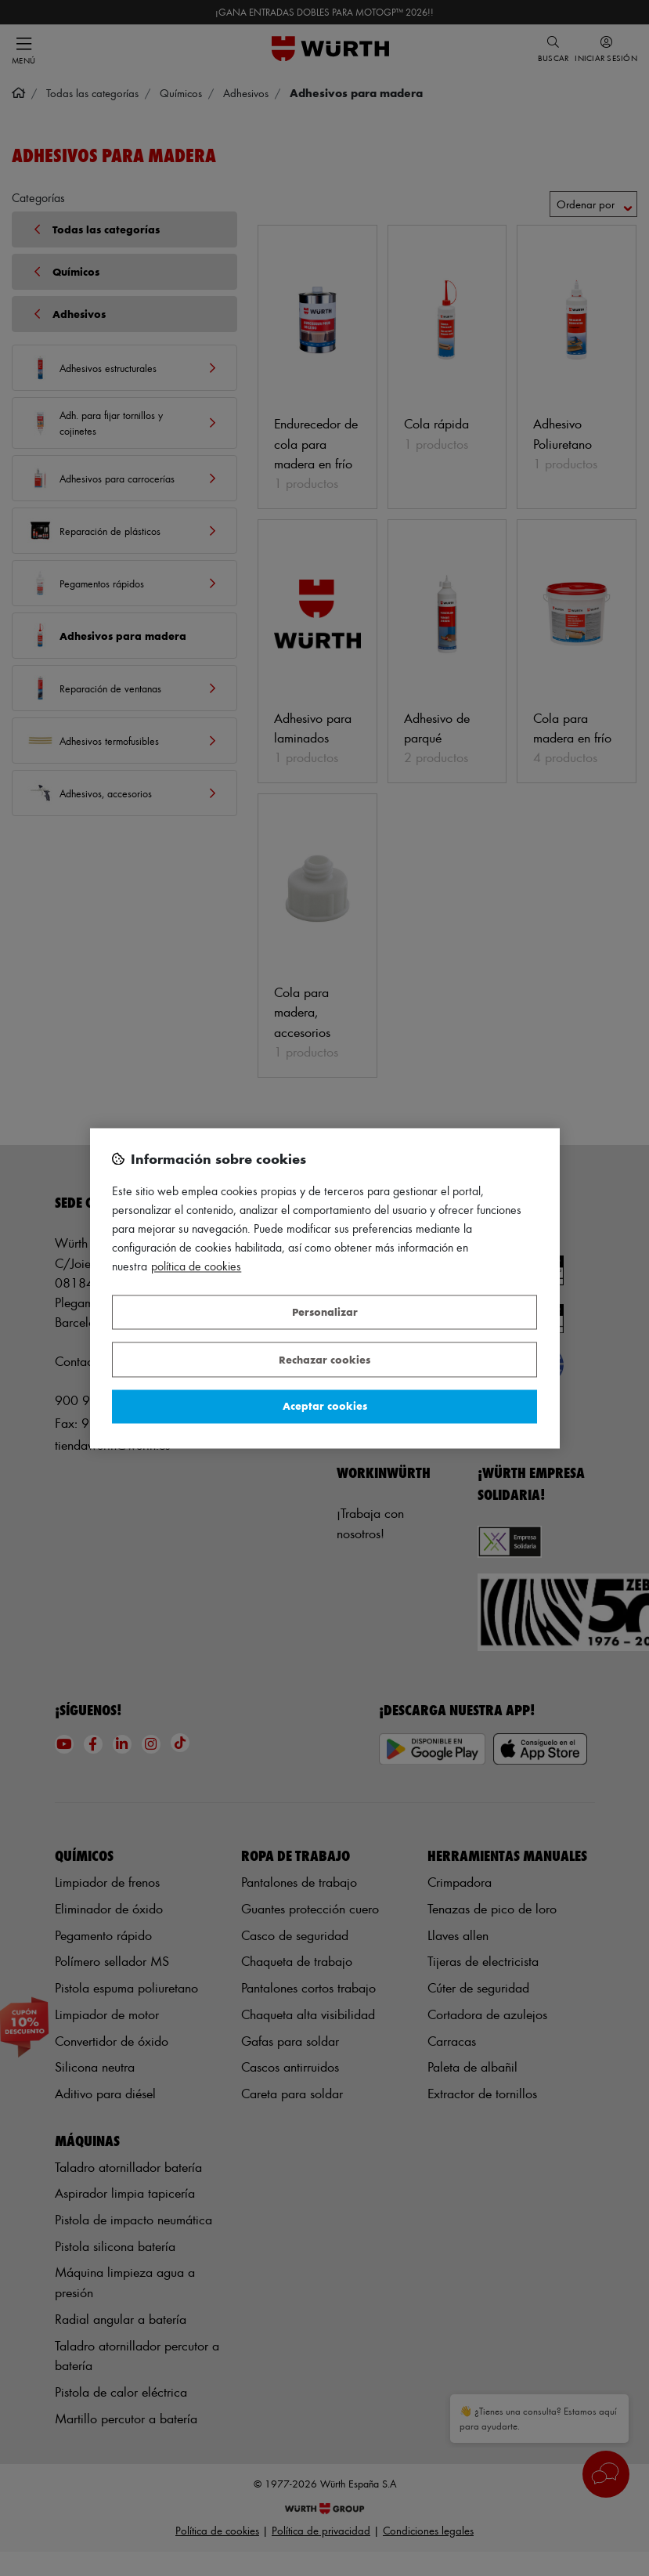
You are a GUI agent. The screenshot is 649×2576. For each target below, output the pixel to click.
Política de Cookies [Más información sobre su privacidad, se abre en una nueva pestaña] (196, 1266)
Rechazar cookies (324, 1359)
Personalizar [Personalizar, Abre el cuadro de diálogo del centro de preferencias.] (325, 1312)
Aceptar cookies (325, 1406)
